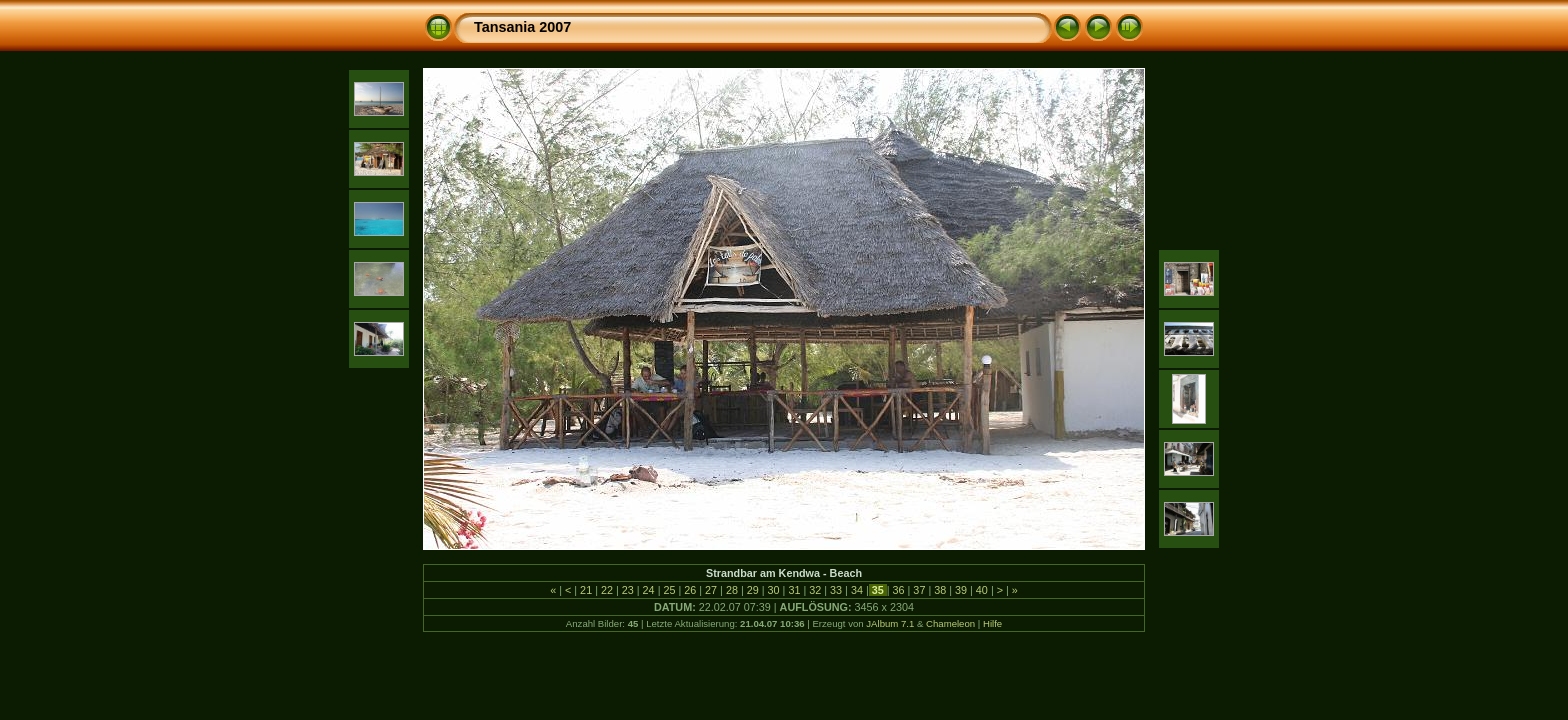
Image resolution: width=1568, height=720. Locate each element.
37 (919, 590)
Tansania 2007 (522, 27)
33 (836, 590)
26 (690, 590)
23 (628, 590)
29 (753, 590)
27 (711, 590)
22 (607, 590)
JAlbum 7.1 (890, 623)
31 (794, 590)
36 (899, 590)
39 (961, 590)
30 (774, 590)
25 (669, 590)
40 (982, 590)
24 (649, 590)
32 (815, 590)
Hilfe (992, 623)
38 (940, 590)
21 (586, 590)
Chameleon (950, 623)
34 (857, 590)
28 (732, 590)
